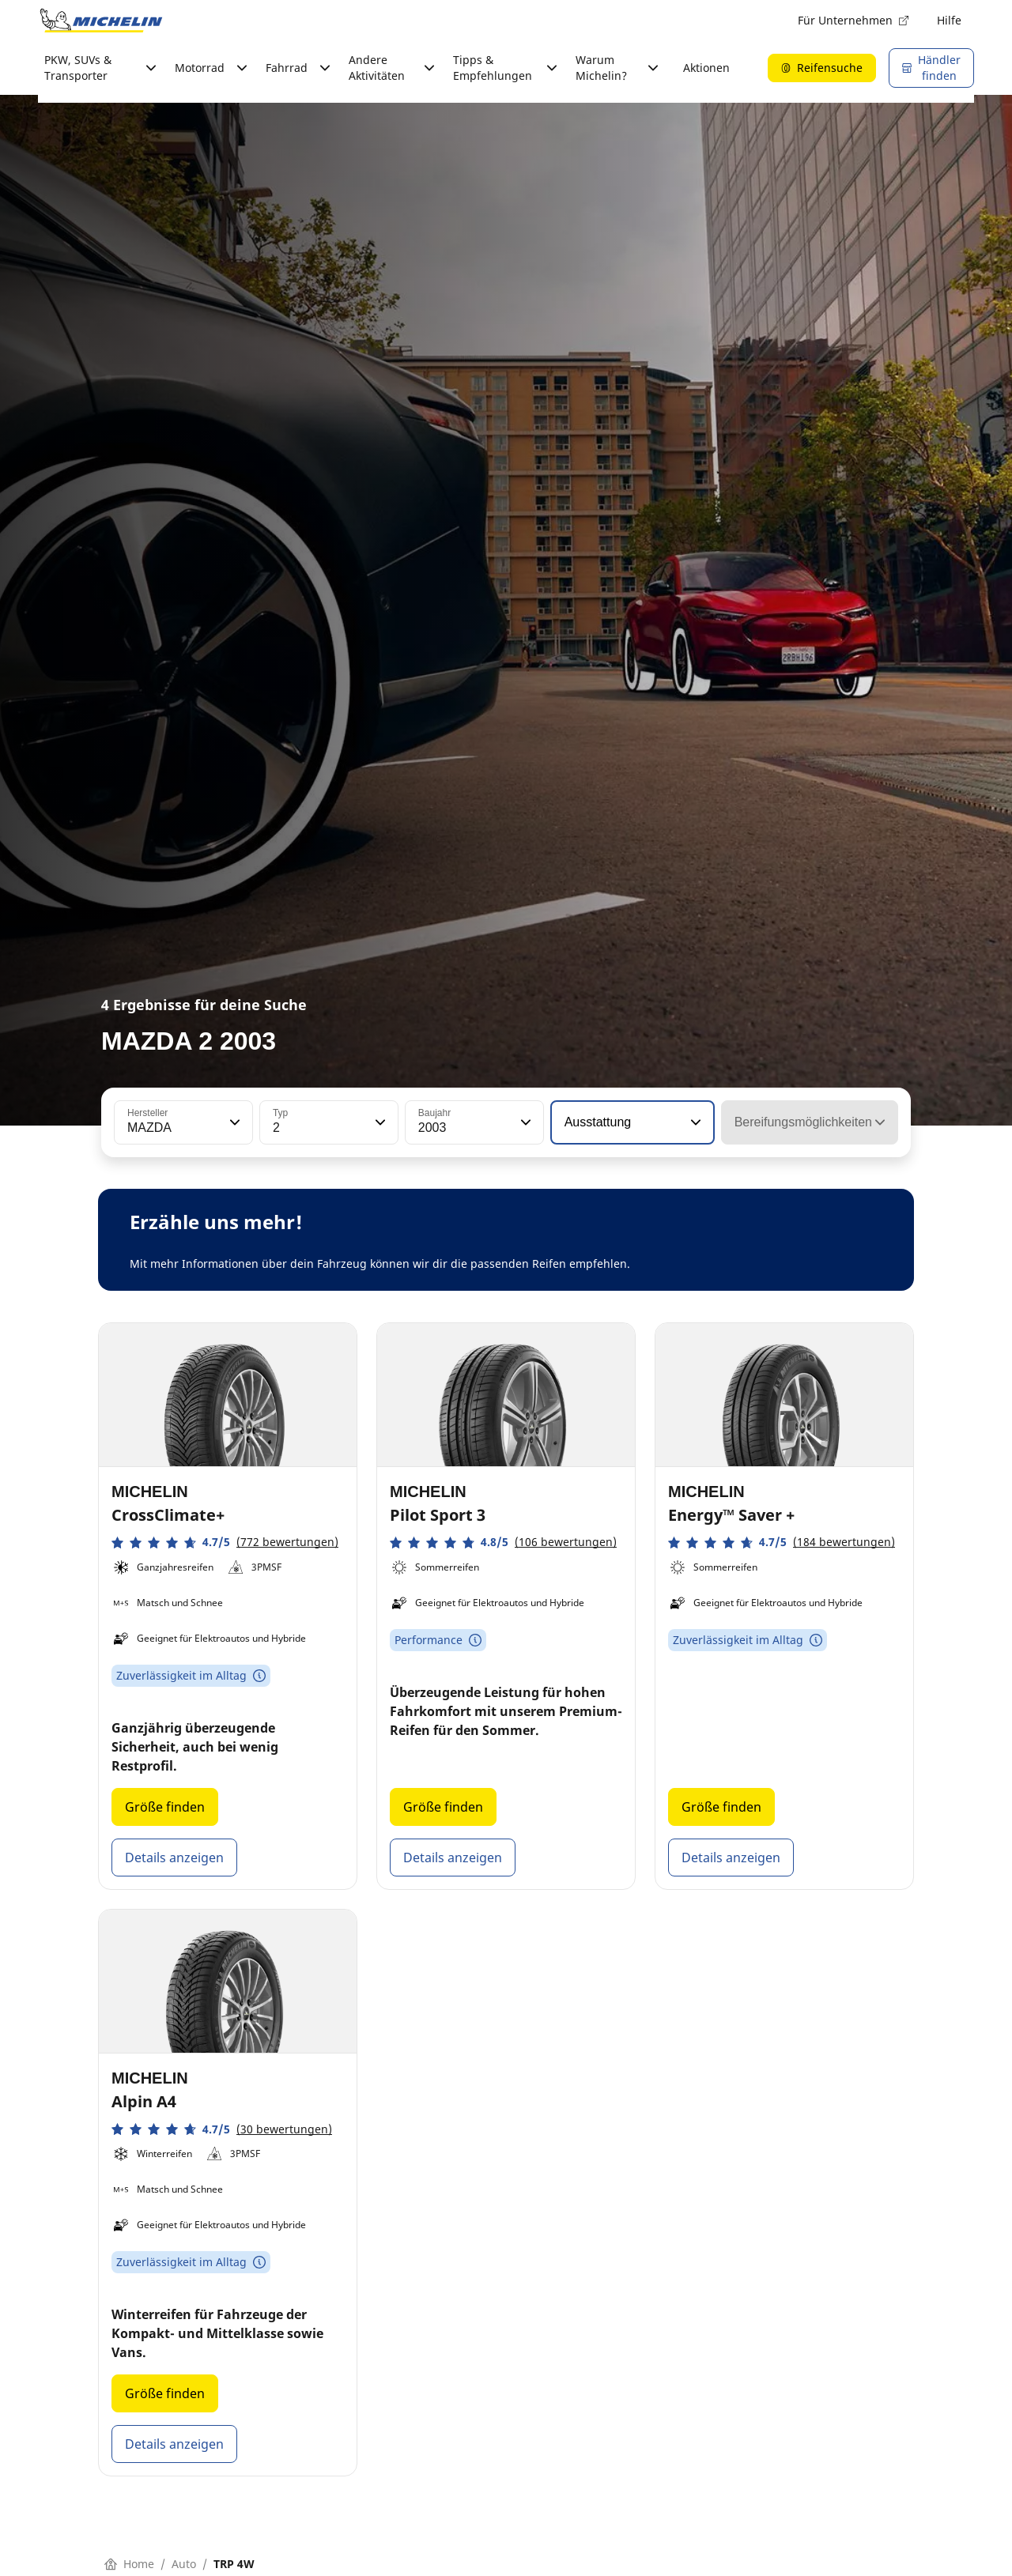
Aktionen (706, 67)
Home (129, 2563)
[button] (233, 1122)
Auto (184, 2563)
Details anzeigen (174, 1857)
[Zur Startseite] (101, 20)
